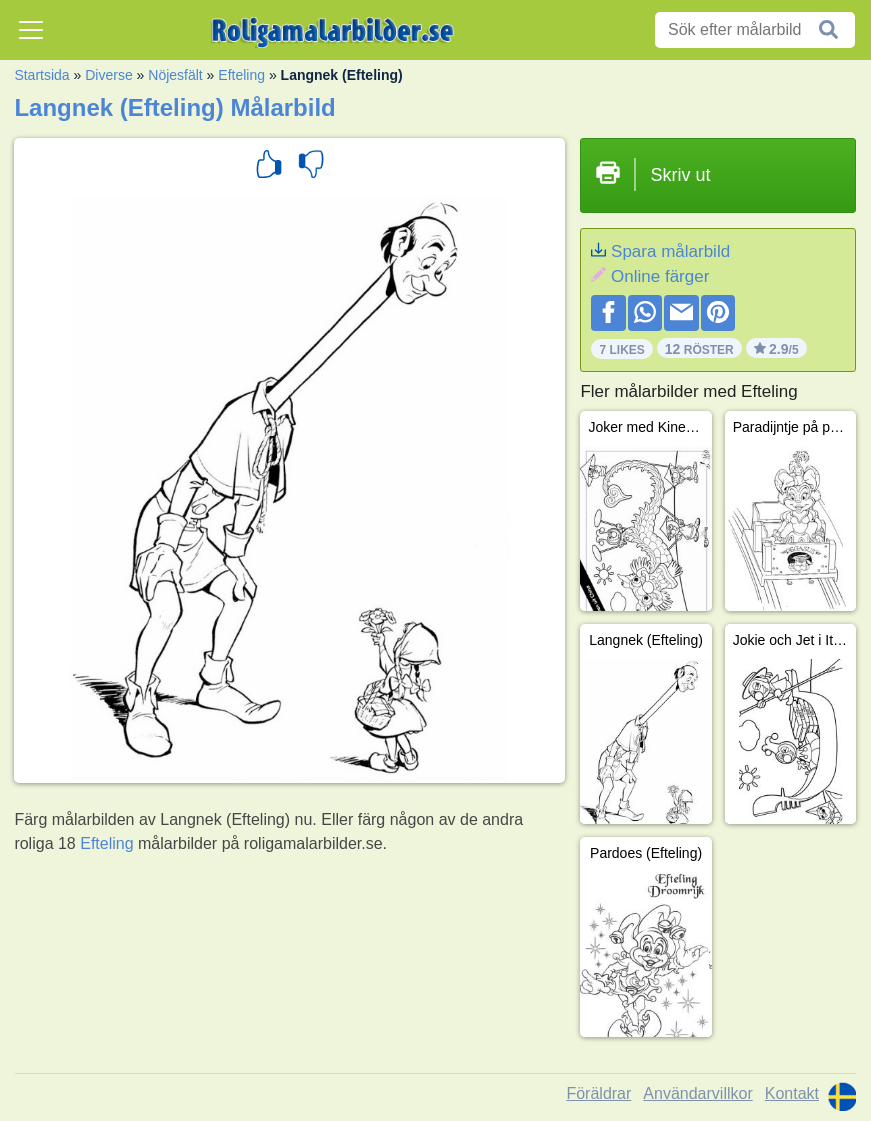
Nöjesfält (175, 75)
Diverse (108, 75)
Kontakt (792, 1093)
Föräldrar (598, 1093)
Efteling (241, 75)
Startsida (41, 75)
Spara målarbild (670, 251)
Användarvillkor (697, 1093)
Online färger (660, 276)
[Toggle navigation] (31, 30)
